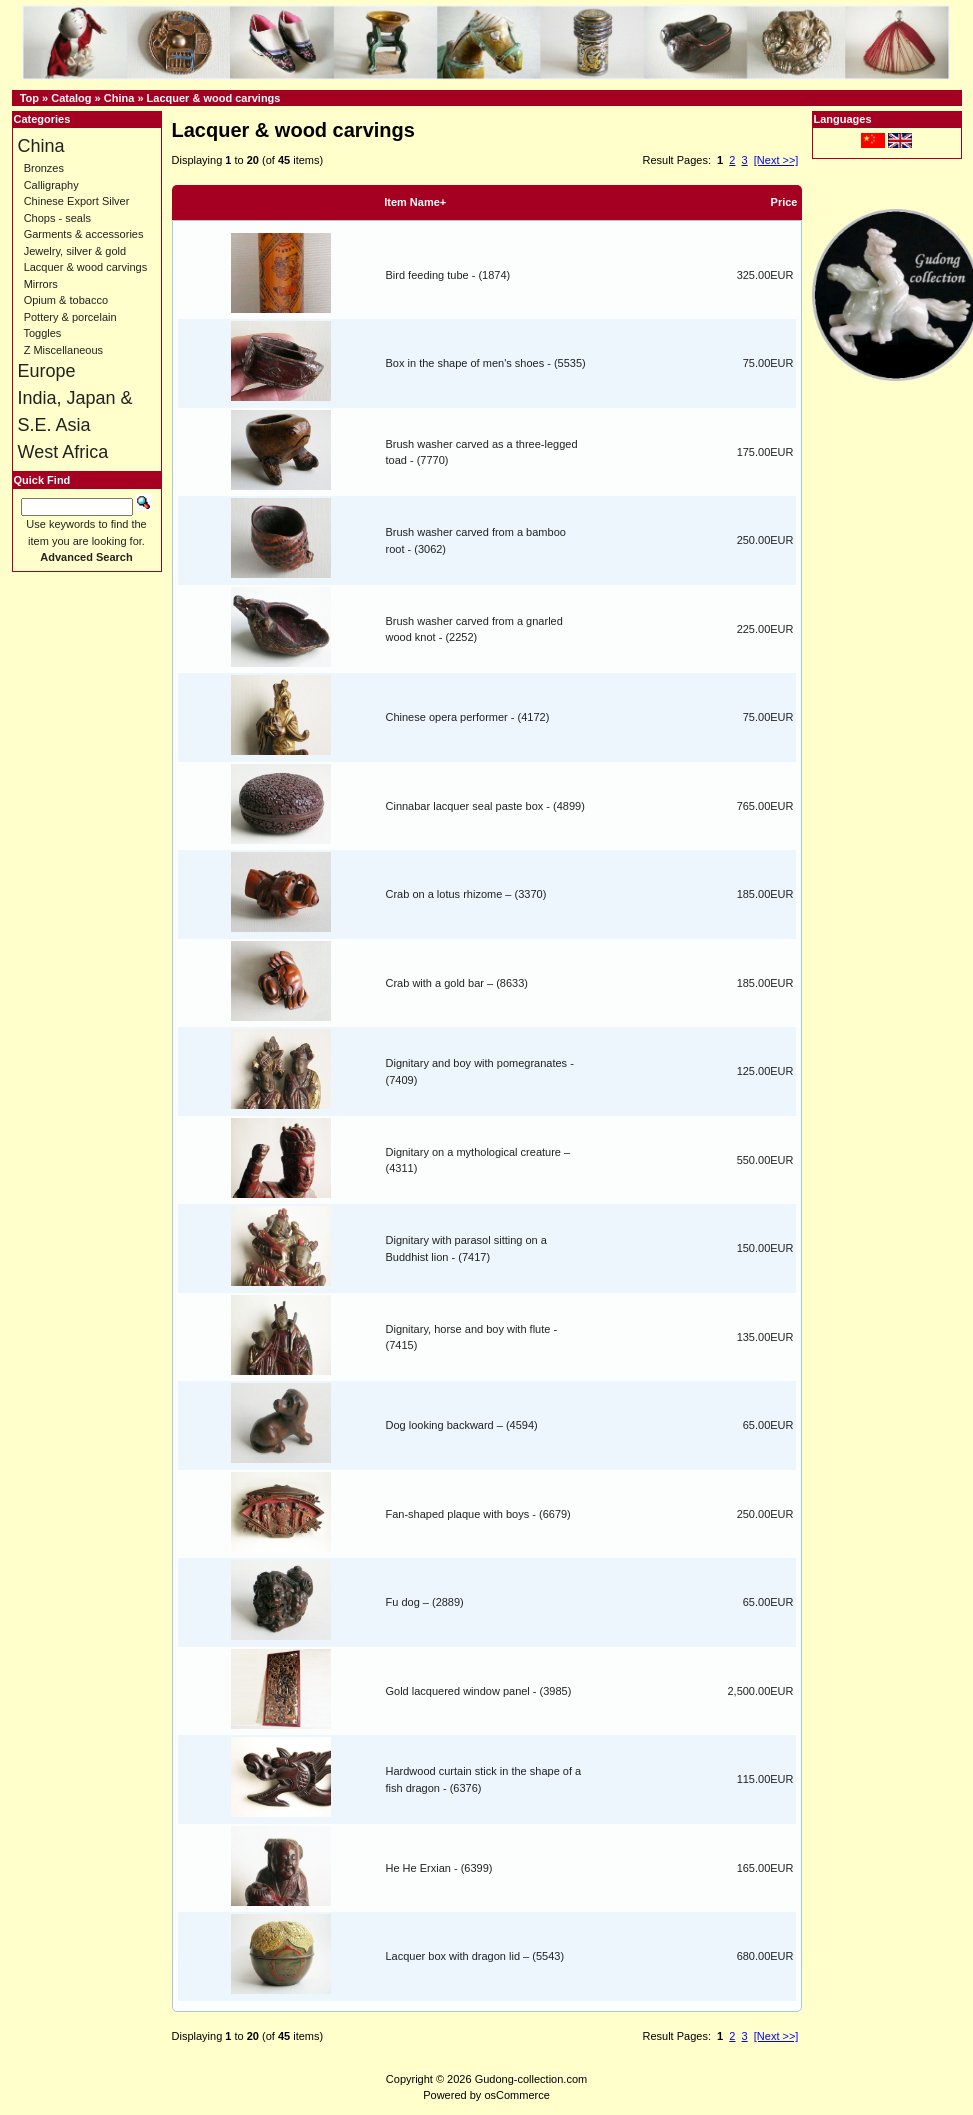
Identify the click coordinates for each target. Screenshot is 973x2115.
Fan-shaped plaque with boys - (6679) (478, 1514)
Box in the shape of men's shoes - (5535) (486, 363)
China (119, 98)
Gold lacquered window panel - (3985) (479, 1691)
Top (29, 98)
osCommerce (516, 2095)
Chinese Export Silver (77, 201)
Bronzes (44, 168)
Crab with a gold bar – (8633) (457, 983)
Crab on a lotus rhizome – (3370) (466, 894)
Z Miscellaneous (63, 350)
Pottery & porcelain (70, 317)
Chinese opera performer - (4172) (468, 717)
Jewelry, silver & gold (75, 251)
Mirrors (41, 284)
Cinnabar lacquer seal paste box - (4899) (485, 806)
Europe (47, 371)
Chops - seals (57, 218)
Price (784, 202)
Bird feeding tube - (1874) (448, 275)
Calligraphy (51, 185)
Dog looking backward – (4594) (462, 1425)
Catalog (71, 98)
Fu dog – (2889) (425, 1602)
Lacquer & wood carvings (214, 98)
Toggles (42, 333)
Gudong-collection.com (531, 2079)
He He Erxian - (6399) (439, 1868)
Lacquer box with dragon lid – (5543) (475, 1956)
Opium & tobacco (66, 300)
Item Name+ (415, 202)
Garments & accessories (84, 234)
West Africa (63, 452)
